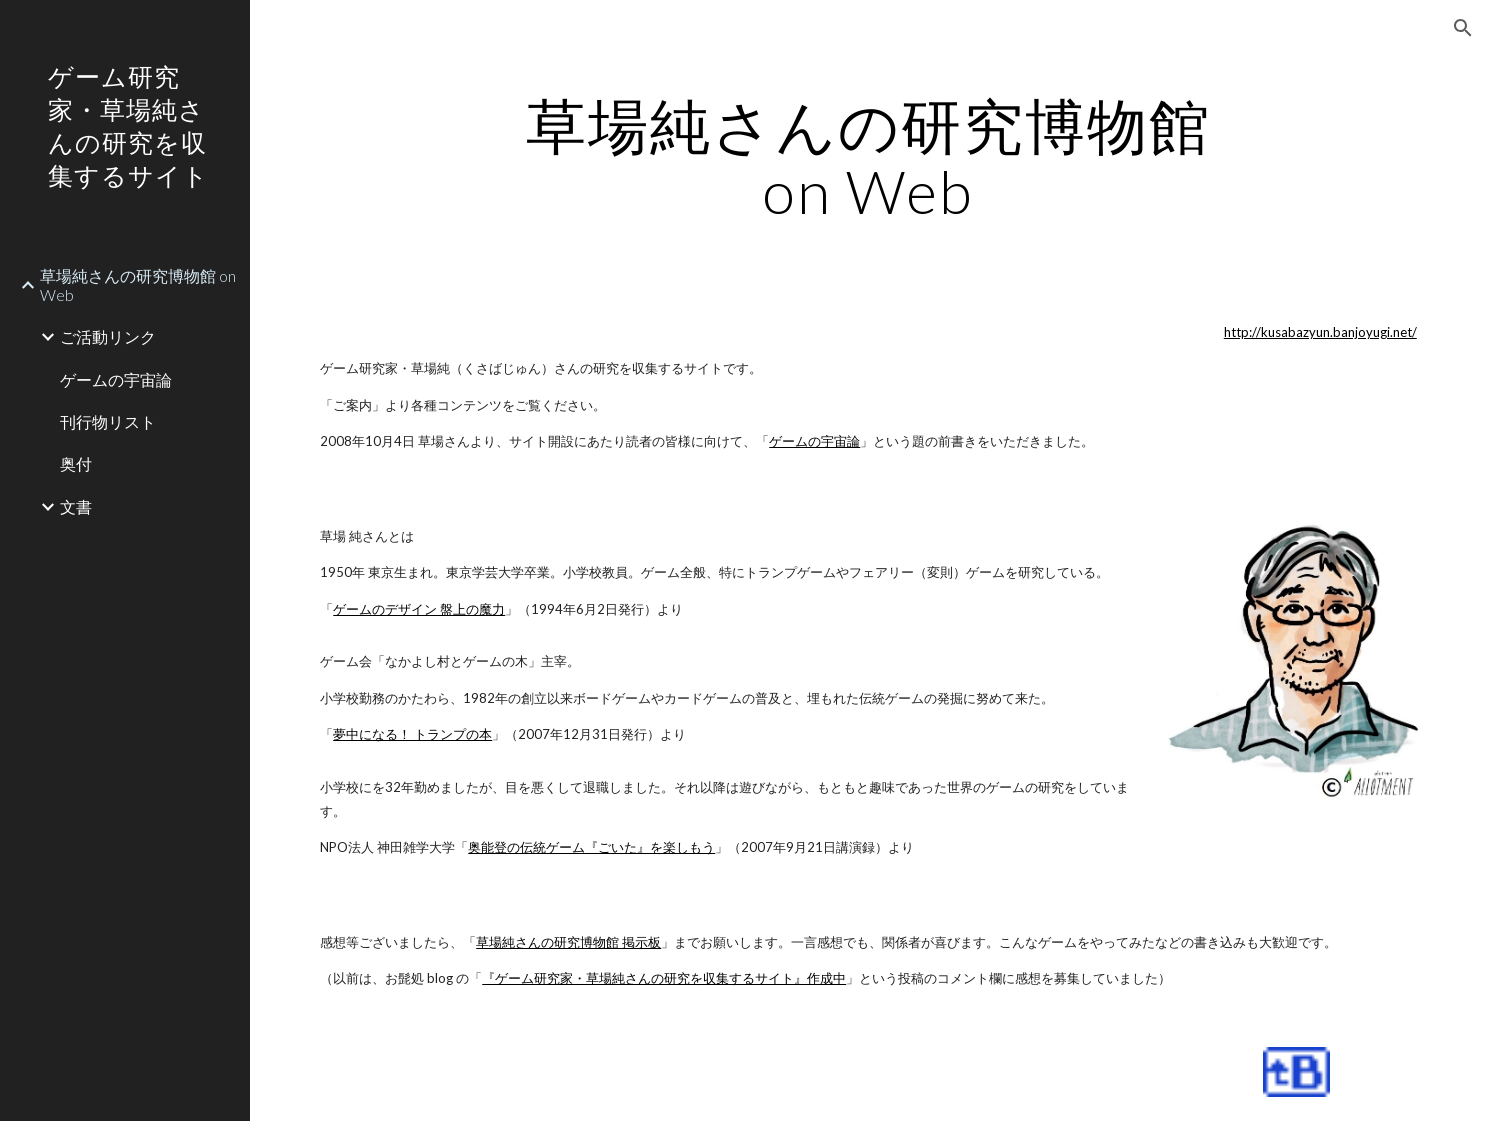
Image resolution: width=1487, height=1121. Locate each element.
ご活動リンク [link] (108, 336)
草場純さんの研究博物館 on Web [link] (138, 285)
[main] (868, 158)
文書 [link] (76, 506)
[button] (1463, 28)
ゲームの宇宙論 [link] (116, 379)
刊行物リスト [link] (108, 421)
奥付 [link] (76, 463)
